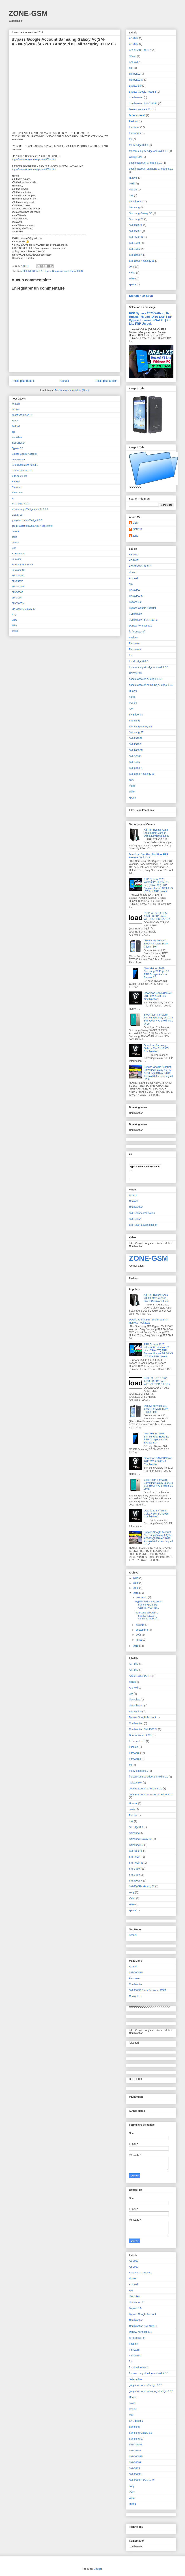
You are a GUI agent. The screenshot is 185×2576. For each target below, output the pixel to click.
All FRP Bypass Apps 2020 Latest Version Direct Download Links (156, 832)
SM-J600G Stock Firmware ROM (147, 1990)
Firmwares (17, 492)
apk (13, 431)
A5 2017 (16, 409)
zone (135, 535)
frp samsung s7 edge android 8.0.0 (30, 509)
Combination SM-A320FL (25, 465)
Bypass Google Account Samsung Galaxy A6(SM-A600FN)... (148, 1604)
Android (16, 426)
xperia (15, 631)
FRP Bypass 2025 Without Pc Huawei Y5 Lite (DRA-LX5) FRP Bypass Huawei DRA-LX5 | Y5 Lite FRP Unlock (150, 318)
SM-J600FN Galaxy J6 (23, 609)
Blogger (98, 2568)
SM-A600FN (76, 271)
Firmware (16, 487)
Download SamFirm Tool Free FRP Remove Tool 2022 (148, 856)
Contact (133, 1201)
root (14, 548)
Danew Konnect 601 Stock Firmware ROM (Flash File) (156, 943)
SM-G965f (135, 1219)
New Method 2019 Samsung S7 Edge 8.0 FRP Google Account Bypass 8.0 (156, 973)
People (15, 542)
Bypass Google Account (56, 271)
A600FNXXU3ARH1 (31, 271)
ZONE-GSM (28, 13)
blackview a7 (18, 442)
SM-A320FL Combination (143, 1224)
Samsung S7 (18, 570)
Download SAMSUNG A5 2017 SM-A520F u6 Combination (158, 996)
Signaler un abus (141, 295)
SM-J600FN (18, 603)
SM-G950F (17, 592)
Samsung (16, 559)
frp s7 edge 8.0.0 (20, 503)
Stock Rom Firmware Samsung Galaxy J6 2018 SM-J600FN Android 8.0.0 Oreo (158, 1019)
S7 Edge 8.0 (18, 553)
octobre (140, 1624)
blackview (17, 437)
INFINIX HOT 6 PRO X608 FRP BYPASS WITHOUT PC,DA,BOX (157, 915)
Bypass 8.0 (17, 448)
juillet (139, 1639)
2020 (136, 1588)
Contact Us (135, 1996)
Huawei (15, 531)
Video (15, 620)
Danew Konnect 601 (22, 470)
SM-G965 (17, 597)
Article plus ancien (105, 380)
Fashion (16, 481)
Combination (18, 459)
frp (13, 498)
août (138, 1634)
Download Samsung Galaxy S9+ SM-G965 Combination (156, 1048)
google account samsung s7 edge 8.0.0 (32, 525)
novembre (142, 1597)
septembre (142, 1629)
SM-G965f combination (142, 1213)
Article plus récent (23, 380)
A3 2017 (16, 404)
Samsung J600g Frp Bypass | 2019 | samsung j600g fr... (147, 1615)
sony (14, 614)
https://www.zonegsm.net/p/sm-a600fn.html (34, 159)
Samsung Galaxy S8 (22, 564)
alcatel (15, 420)
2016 (136, 1645)
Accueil (64, 380)
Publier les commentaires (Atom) (72, 390)
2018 (136, 1592)
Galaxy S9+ (18, 514)
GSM (135, 522)
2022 (136, 1583)
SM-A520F (17, 581)
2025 (136, 1578)
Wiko (14, 625)
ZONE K (137, 529)
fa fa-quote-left (19, 476)
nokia (14, 537)
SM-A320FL (18, 575)
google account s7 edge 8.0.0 (27, 520)
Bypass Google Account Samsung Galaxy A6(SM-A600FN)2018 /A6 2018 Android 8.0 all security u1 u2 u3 (158, 1072)
